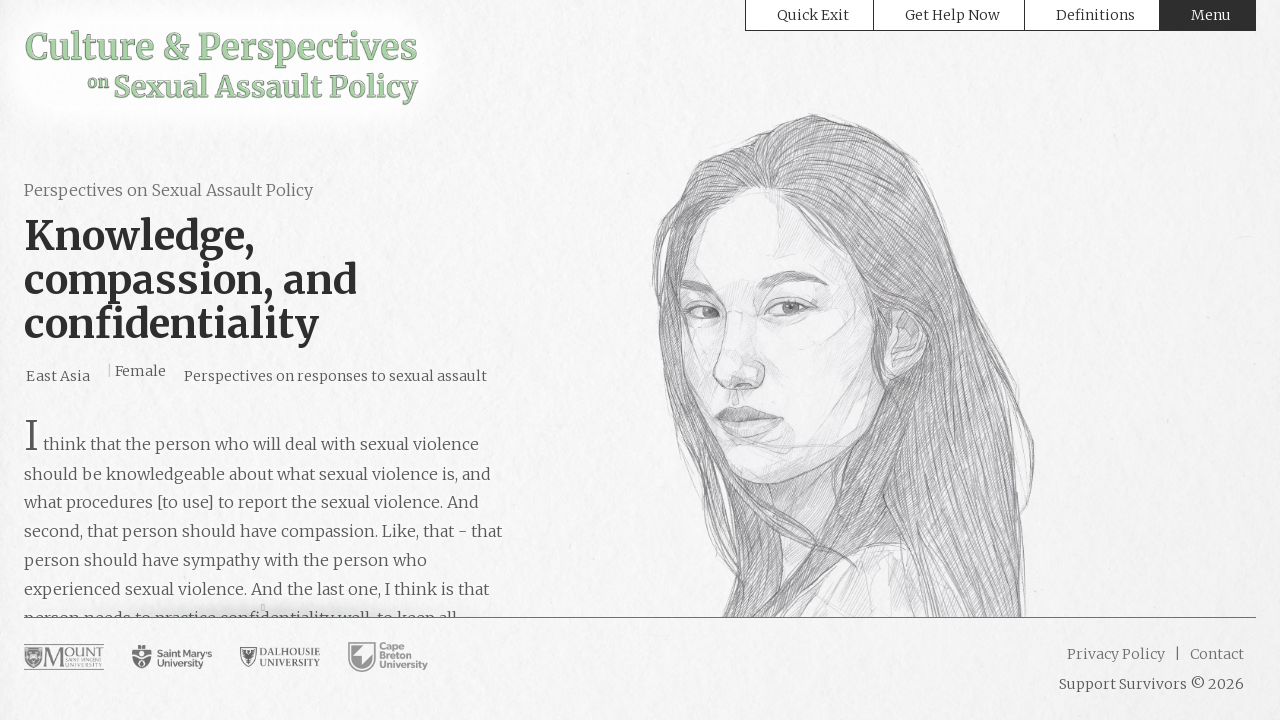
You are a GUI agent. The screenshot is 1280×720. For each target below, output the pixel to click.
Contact (1215, 654)
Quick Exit (813, 15)
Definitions (1095, 15)
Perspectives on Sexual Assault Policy (168, 190)
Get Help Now (952, 15)
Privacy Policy (1116, 654)
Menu (1211, 15)
